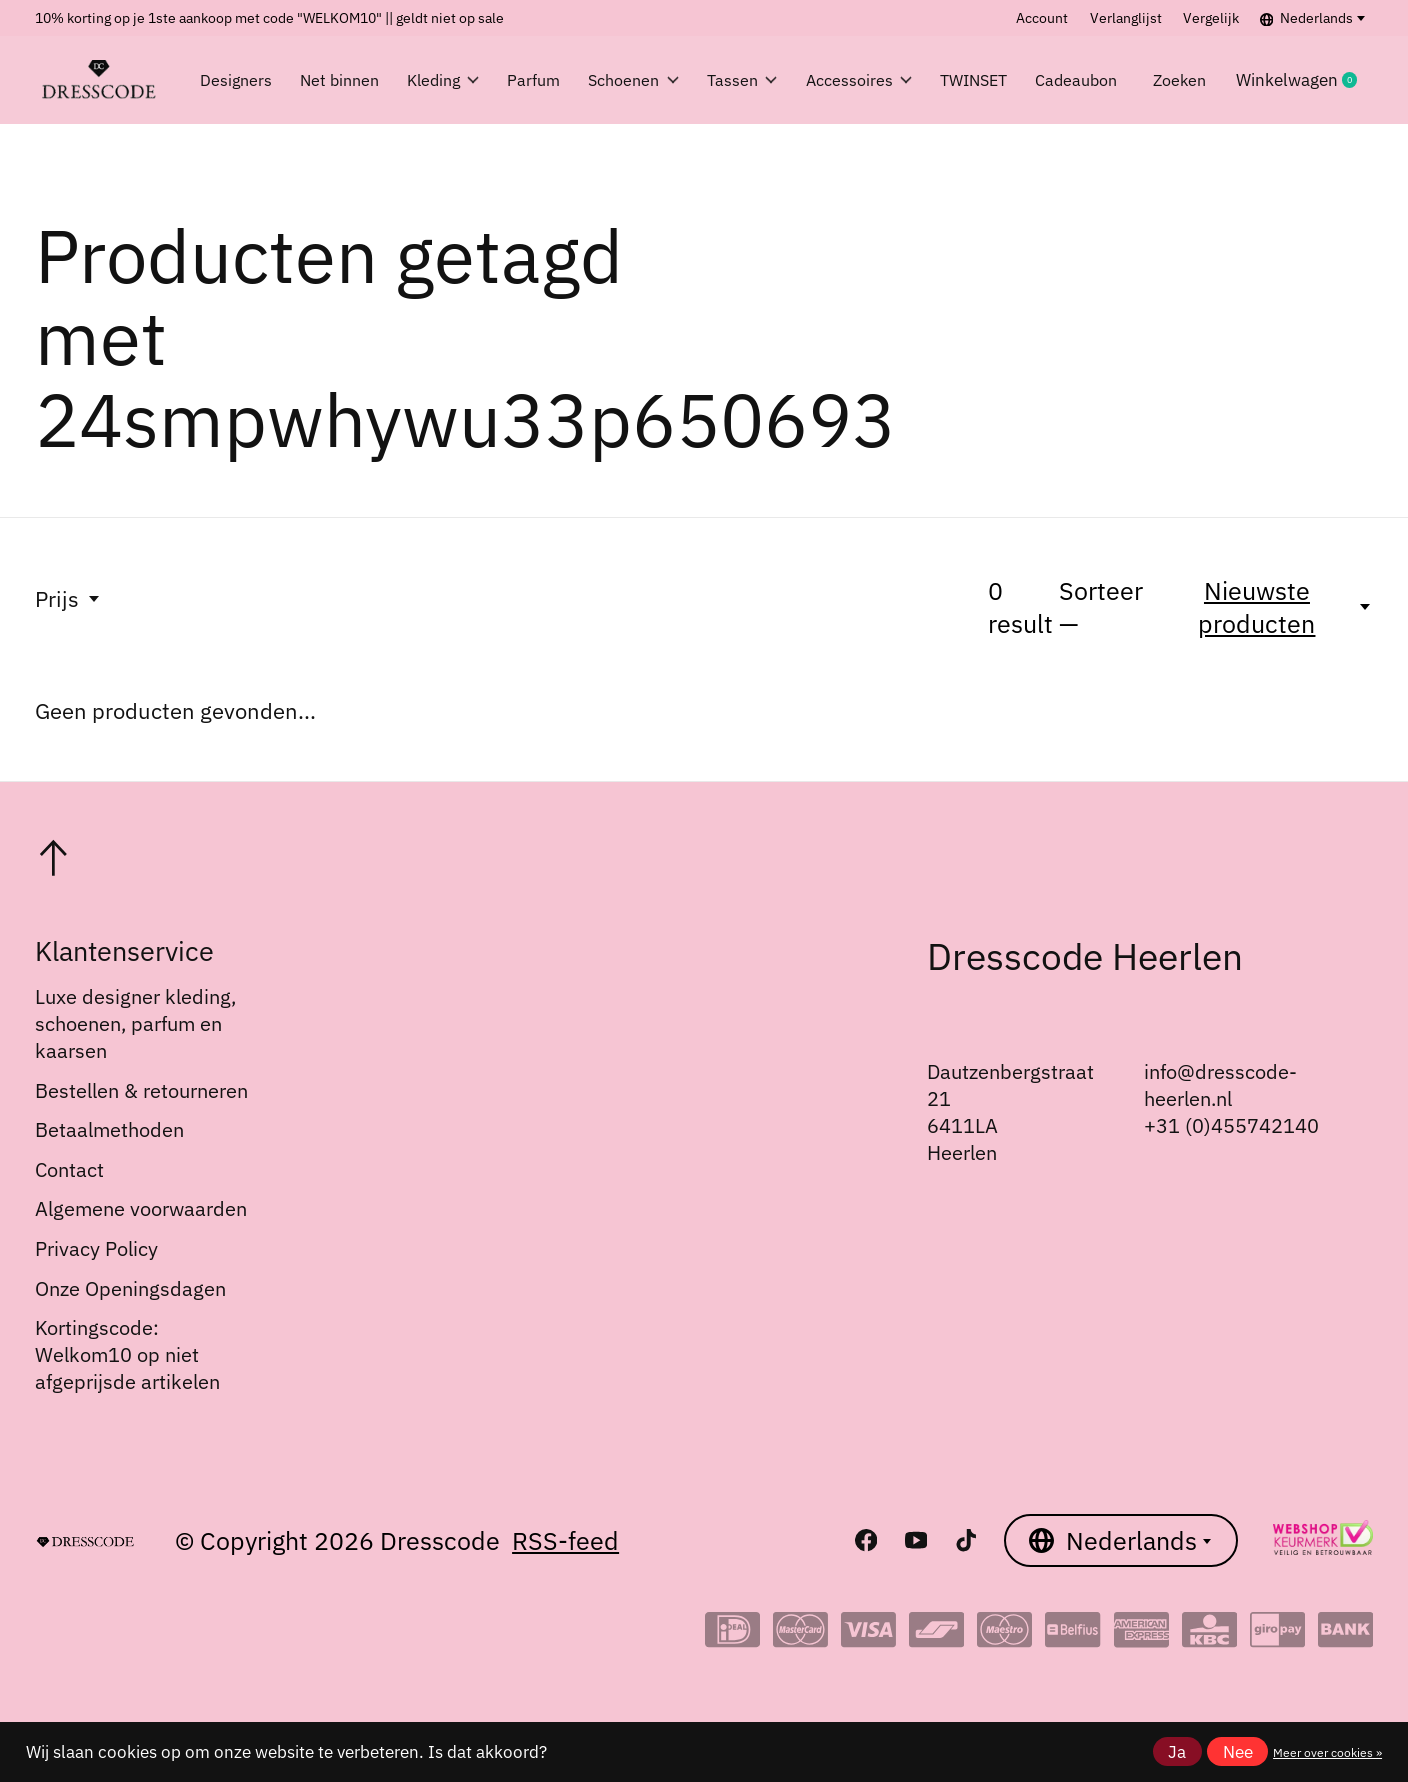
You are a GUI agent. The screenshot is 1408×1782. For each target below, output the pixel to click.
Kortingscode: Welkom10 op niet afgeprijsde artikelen (127, 1354)
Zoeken (1211, 80)
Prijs (68, 598)
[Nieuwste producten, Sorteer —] (1269, 607)
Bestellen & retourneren (141, 1090)
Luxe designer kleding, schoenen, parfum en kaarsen (135, 1023)
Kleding (429, 80)
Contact (69, 1169)
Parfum (527, 80)
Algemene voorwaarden (141, 1208)
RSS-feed (565, 1540)
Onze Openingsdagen (130, 1288)
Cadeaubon (1108, 80)
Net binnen (332, 80)
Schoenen (634, 80)
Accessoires (872, 80)
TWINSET (996, 80)
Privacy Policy (96, 1248)
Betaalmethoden (109, 1129)
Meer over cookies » (1327, 1752)
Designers (238, 80)
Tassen (750, 80)
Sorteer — (1101, 607)
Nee (1238, 1752)
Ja (1177, 1752)
